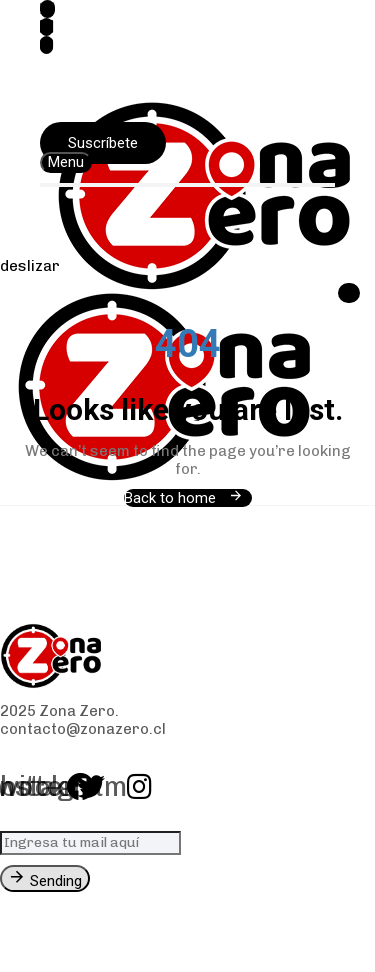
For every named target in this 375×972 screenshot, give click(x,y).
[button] (66, 162)
